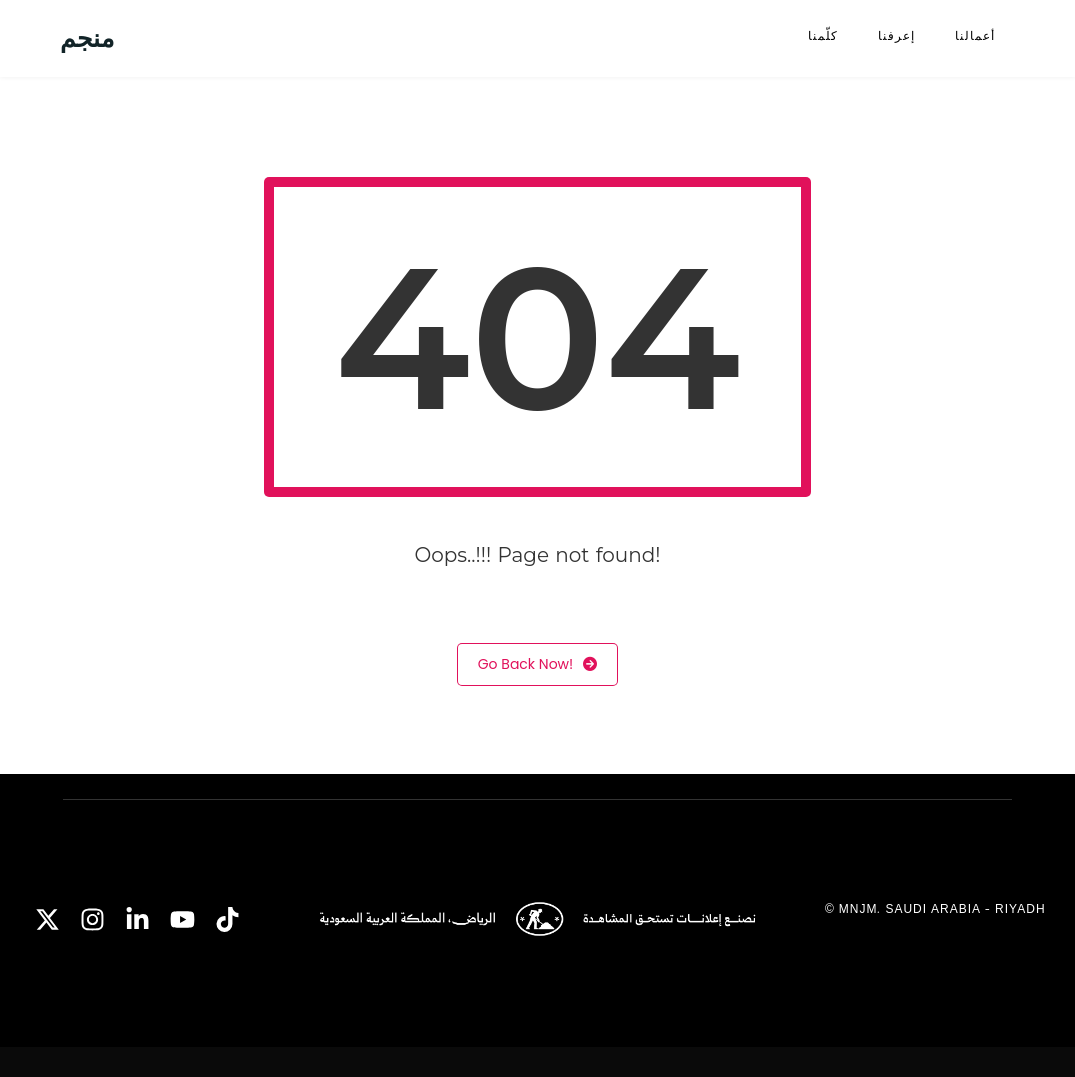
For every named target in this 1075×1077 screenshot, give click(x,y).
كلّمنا (823, 35)
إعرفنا (896, 35)
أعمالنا (975, 35)
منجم (87, 38)
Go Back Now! (538, 664)
